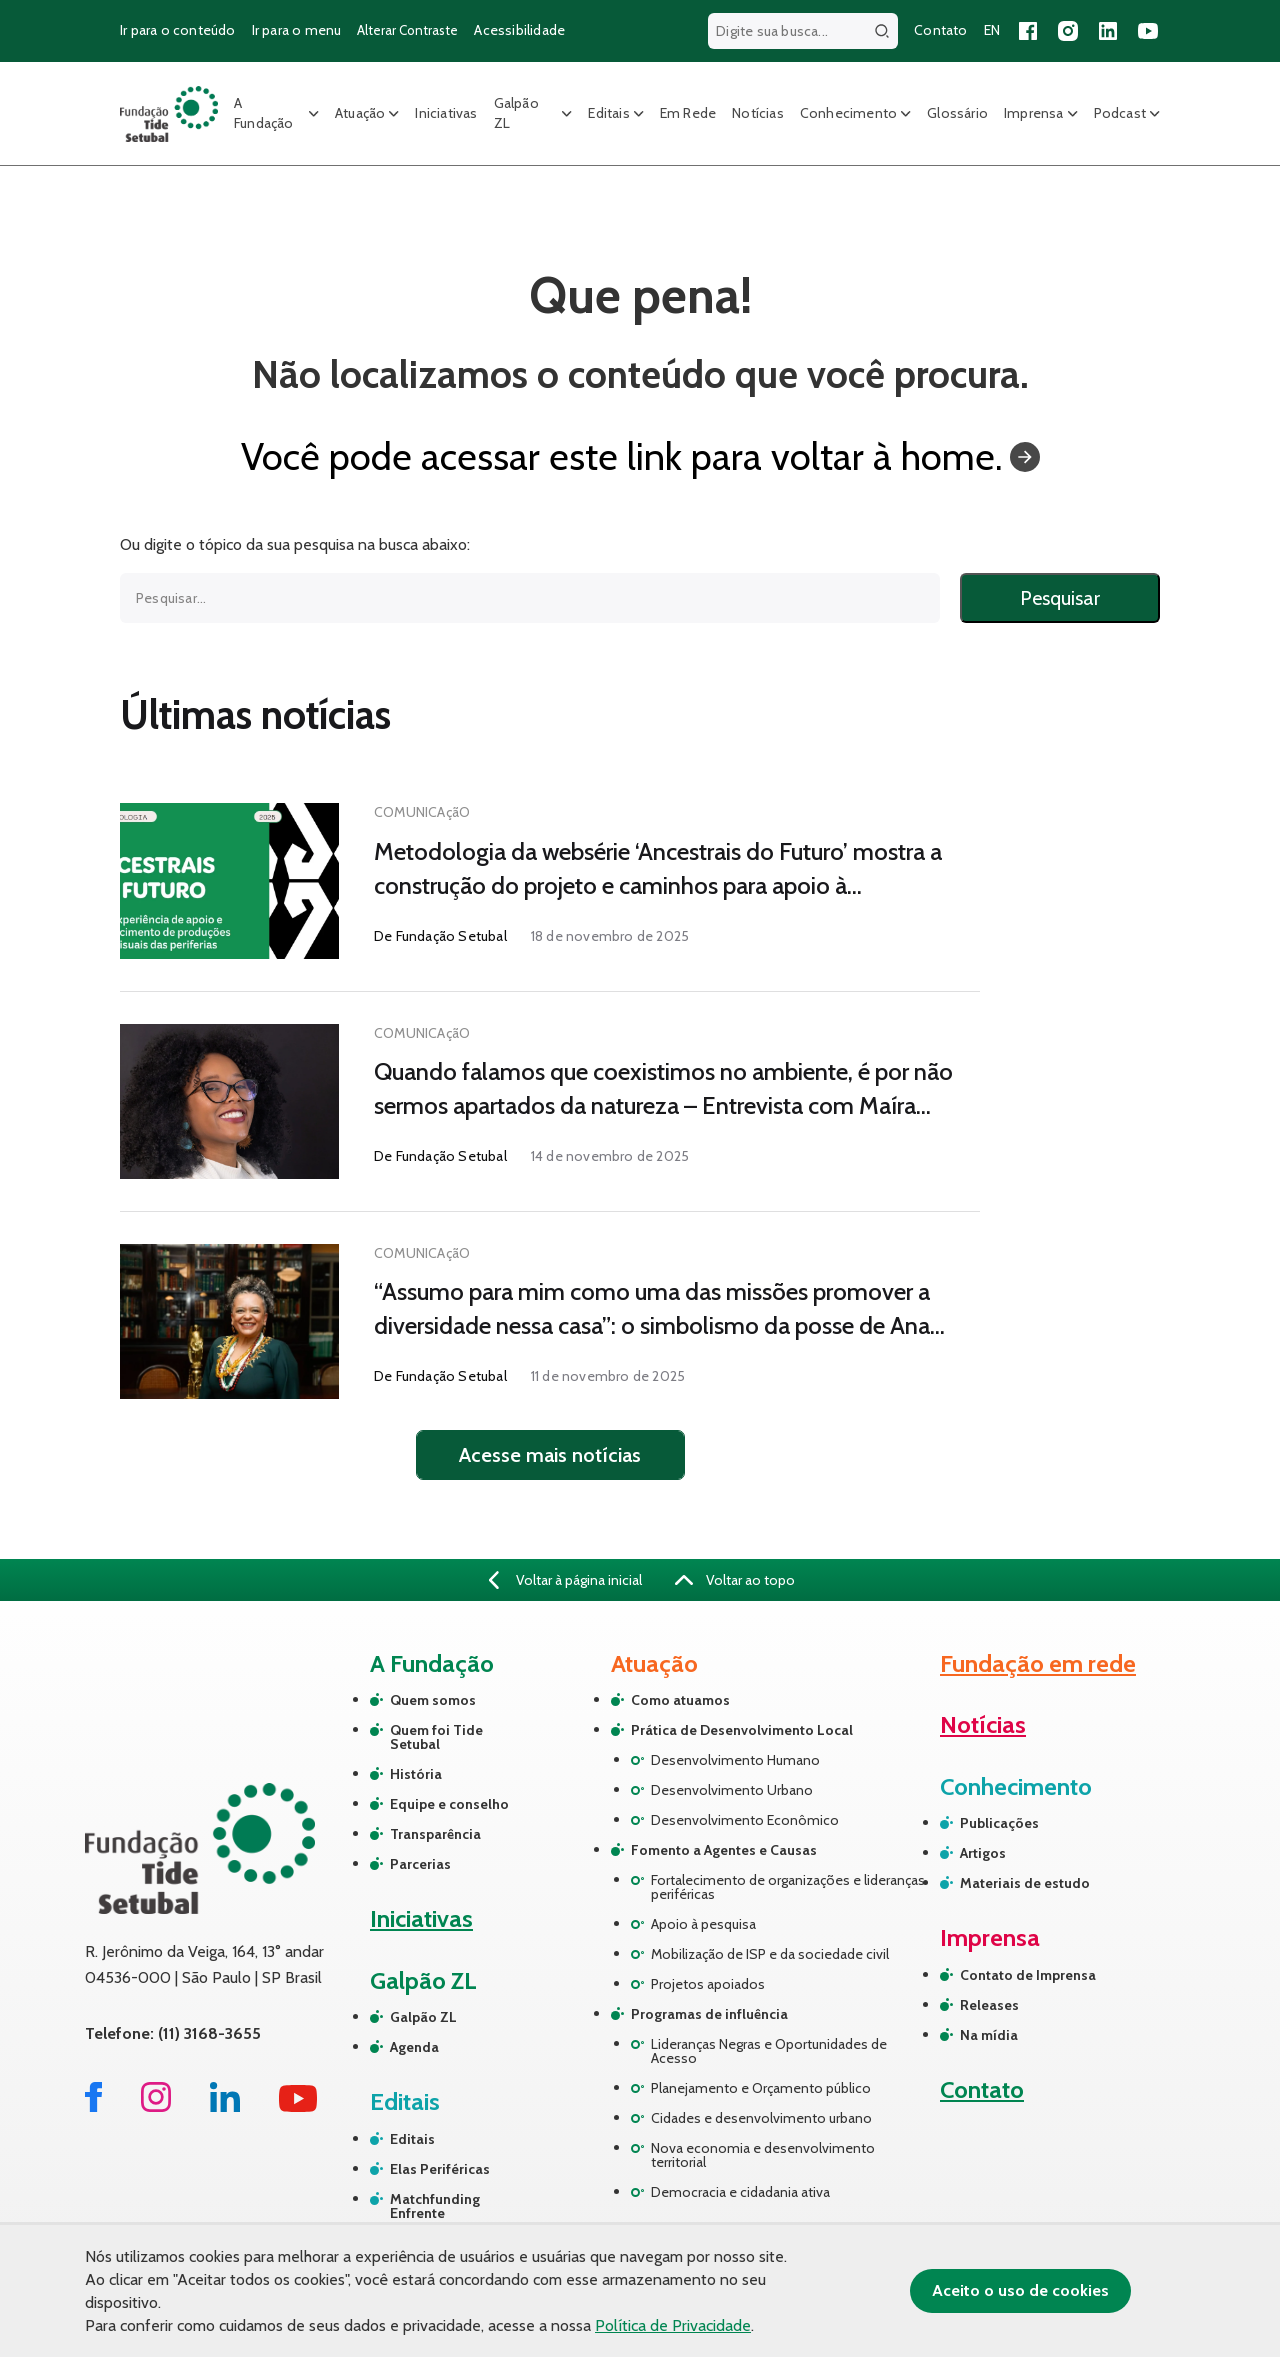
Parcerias (420, 1864)
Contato (982, 2089)
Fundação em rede (1038, 1663)
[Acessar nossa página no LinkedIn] (1108, 31)
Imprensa (1034, 113)
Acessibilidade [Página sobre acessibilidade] (519, 30)
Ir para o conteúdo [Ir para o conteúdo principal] (178, 30)
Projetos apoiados (708, 1984)
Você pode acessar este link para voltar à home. (640, 457)
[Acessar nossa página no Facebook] (1028, 31)
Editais (608, 113)
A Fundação (264, 113)
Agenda (414, 2047)
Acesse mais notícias (550, 1455)
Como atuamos (680, 1700)
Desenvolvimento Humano (735, 1760)
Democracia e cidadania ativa (740, 2192)
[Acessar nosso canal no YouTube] (1148, 31)
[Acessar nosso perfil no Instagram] (1068, 31)
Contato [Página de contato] (940, 30)
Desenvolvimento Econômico (745, 1820)
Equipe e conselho (449, 1804)
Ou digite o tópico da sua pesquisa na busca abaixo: (295, 545)
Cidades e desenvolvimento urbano (761, 2118)
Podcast (1120, 113)
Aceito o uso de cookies (1020, 2290)
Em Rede (688, 113)
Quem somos (433, 1700)
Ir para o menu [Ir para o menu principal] (297, 30)
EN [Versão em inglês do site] (992, 30)
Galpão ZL (516, 113)
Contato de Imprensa (1028, 1975)
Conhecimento (848, 113)
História (416, 1774)
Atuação (360, 113)
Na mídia (989, 2035)
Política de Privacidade (673, 2325)
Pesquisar (1060, 598)
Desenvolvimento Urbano (732, 1790)
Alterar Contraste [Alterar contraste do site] (407, 30)
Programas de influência (709, 2014)
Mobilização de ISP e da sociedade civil (770, 1954)
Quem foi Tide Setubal (436, 1737)
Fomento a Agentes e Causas (724, 1850)
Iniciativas (446, 113)
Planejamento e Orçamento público (761, 2088)
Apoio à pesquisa (703, 1924)
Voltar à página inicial (565, 1580)
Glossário (957, 113)
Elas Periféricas (440, 2169)
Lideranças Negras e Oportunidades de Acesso (769, 2051)
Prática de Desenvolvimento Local (742, 1730)
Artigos (983, 1853)
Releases (989, 2005)
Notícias (758, 113)
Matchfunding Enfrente (435, 2206)
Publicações (999, 1823)
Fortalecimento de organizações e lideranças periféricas (788, 1887)
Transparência (435, 1834)
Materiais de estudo (1025, 1883)
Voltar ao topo (735, 1580)
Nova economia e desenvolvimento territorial (763, 2155)
